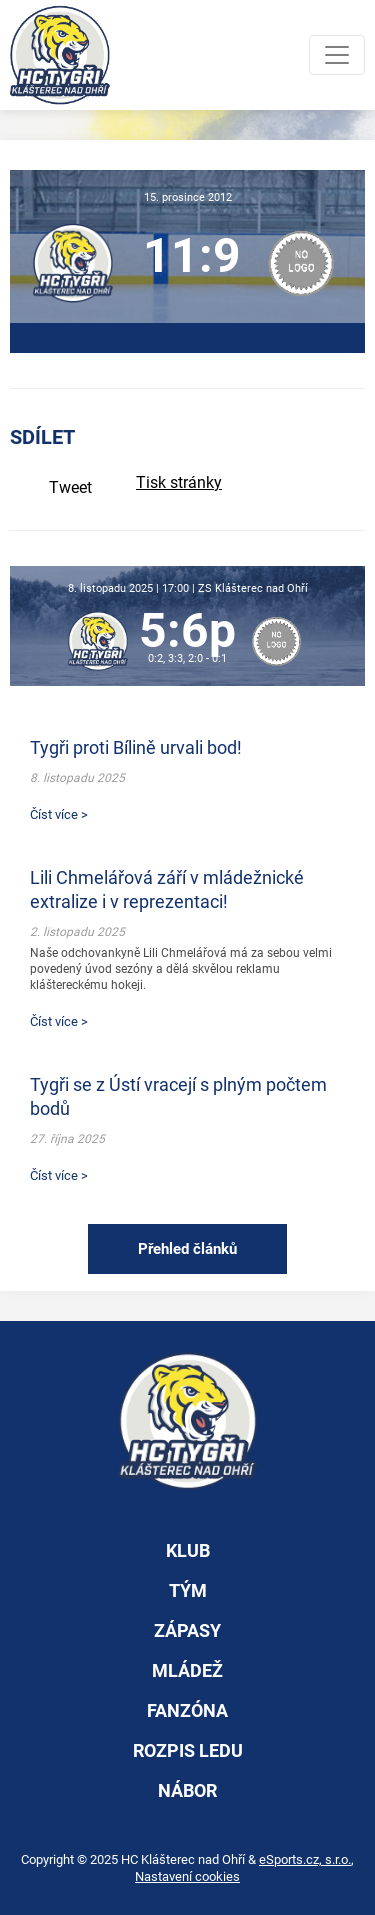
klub (188, 1550)
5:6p (187, 630)
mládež (187, 1670)
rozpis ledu (188, 1750)
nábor (187, 1790)
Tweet (70, 487)
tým (188, 1590)
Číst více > (59, 814)
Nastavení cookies (187, 1876)
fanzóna (187, 1710)
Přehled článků (187, 1249)
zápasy (187, 1630)
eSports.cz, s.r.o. (305, 1859)
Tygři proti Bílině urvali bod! (136, 747)
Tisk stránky (179, 482)
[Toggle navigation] (337, 55)
